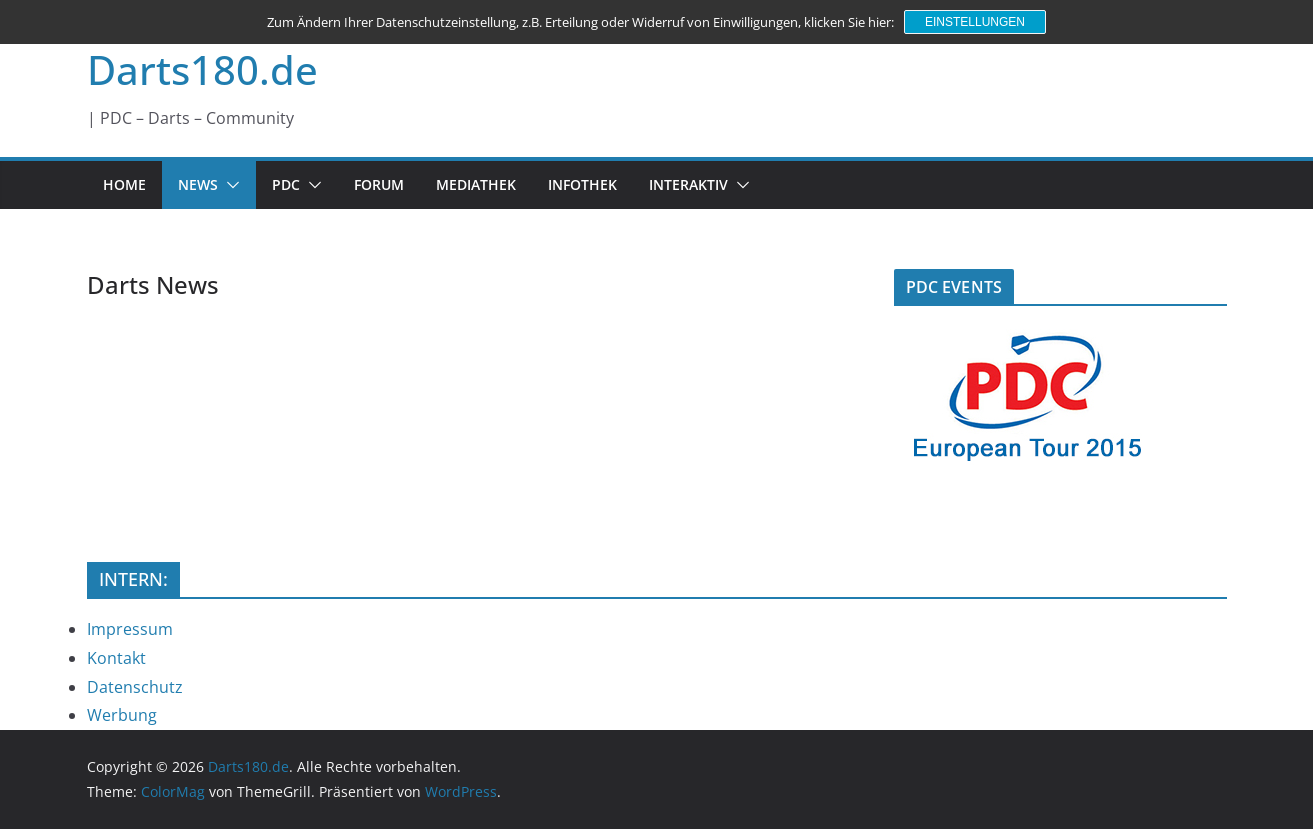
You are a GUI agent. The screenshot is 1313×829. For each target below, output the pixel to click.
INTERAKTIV (688, 184)
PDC (286, 184)
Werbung (122, 715)
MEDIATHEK (476, 184)
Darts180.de (202, 69)
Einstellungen (975, 22)
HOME (124, 184)
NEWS (198, 184)
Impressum (130, 629)
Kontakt (116, 658)
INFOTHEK (582, 184)
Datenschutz (135, 687)
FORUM (379, 184)
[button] (229, 185)
